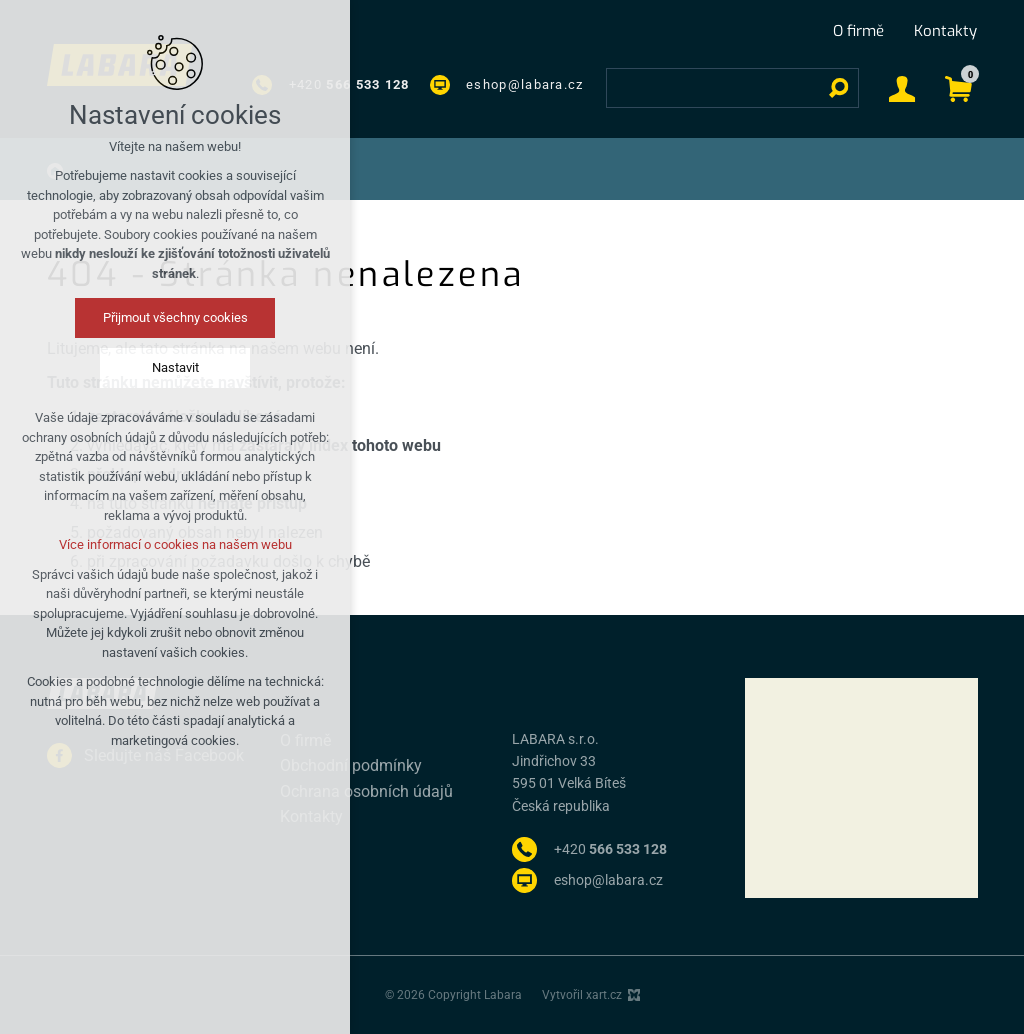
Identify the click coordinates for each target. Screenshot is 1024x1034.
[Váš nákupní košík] (958, 87)
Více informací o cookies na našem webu (175, 544)
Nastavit (175, 367)
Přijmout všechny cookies (175, 317)
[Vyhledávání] (839, 88)
